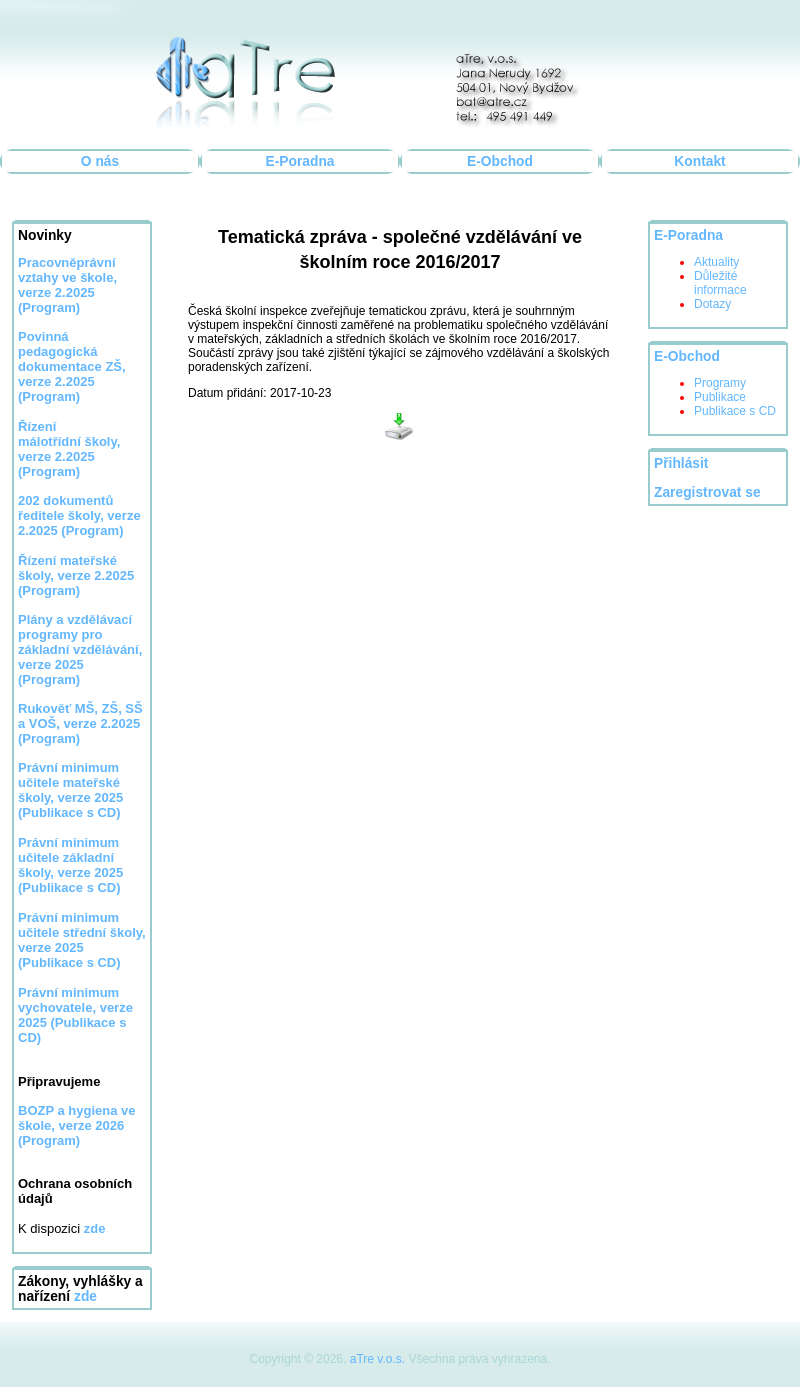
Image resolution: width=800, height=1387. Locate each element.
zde (85, 1296)
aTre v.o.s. (377, 1359)
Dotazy (712, 304)
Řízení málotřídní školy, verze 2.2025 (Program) (69, 449)
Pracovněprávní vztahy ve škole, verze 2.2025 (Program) (67, 285)
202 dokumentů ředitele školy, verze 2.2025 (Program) (79, 515)
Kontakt (699, 161)
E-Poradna (300, 161)
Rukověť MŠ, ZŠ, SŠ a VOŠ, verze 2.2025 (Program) (80, 723)
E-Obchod (500, 161)
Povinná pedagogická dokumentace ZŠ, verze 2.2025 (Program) (72, 366)
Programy (720, 383)
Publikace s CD (735, 411)
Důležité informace (720, 283)
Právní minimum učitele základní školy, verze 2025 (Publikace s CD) (70, 865)
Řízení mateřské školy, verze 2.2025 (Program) (76, 575)
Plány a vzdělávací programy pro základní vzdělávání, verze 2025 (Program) (80, 649)
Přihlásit (681, 463)
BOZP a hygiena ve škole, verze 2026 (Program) (77, 1125)
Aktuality (716, 262)
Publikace (720, 397)
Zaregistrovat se (707, 492)
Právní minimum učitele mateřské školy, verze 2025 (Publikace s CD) (70, 790)
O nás (100, 161)
